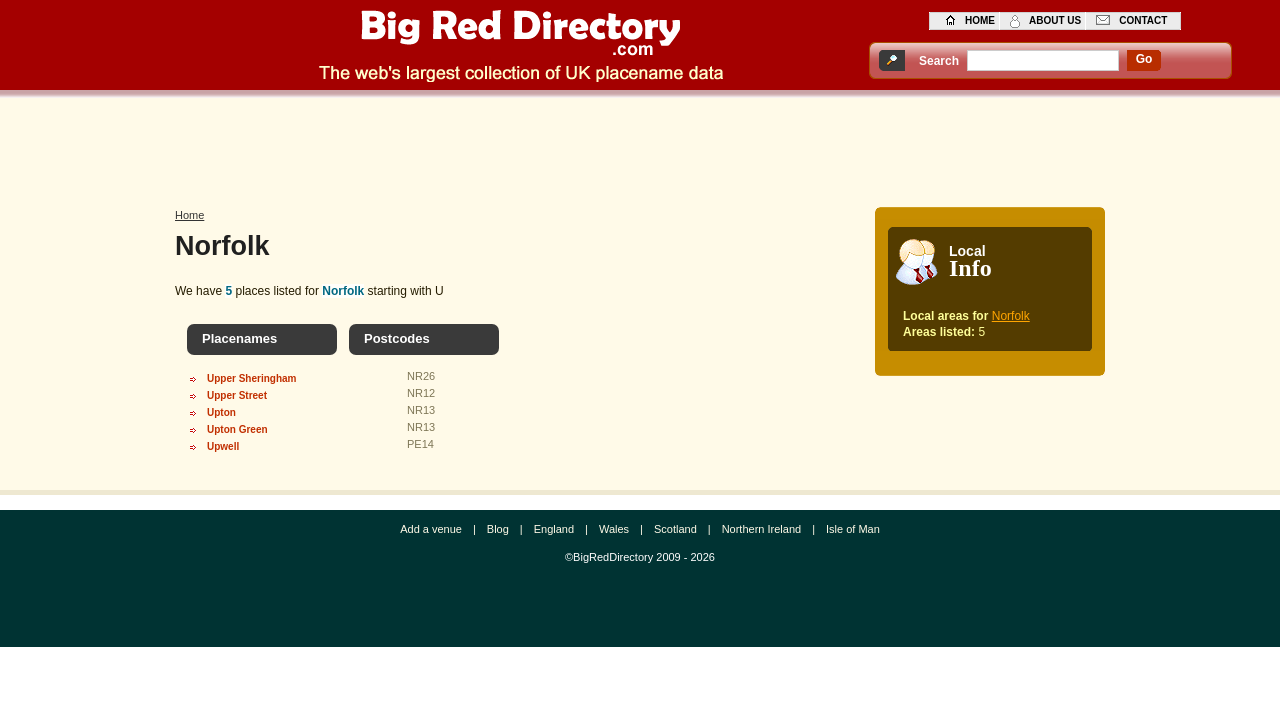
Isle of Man (853, 529)
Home (189, 215)
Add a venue (431, 529)
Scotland (675, 529)
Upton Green (237, 429)
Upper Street (237, 395)
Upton (221, 412)
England (554, 529)
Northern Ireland (762, 529)
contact (1143, 20)
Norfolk (1011, 316)
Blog (498, 529)
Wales (614, 529)
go (1144, 59)
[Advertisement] (640, 147)
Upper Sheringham (251, 378)
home (980, 20)
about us (1055, 20)
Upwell (223, 446)
